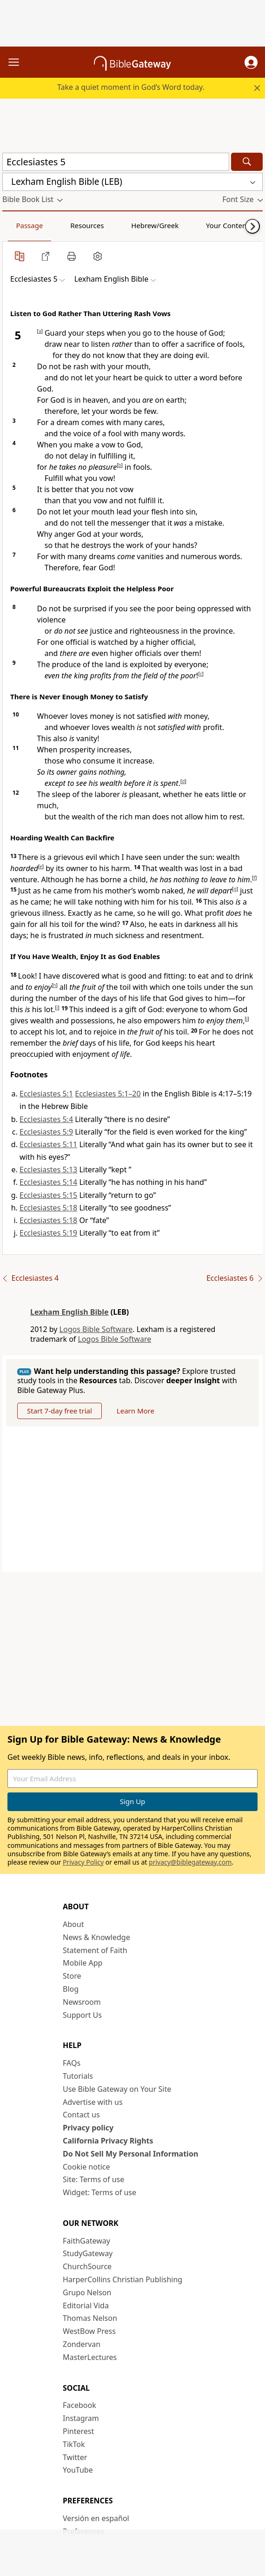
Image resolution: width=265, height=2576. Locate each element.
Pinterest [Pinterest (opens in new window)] (78, 2431)
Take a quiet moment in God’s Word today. (131, 87)
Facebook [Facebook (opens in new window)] (79, 2405)
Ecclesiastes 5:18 (48, 1208)
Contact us (81, 2114)
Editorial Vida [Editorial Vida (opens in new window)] (86, 2305)
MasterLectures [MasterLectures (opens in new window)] (90, 2357)
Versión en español (96, 2518)
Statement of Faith (95, 1950)
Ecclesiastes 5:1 (46, 1094)
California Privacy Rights (108, 2141)
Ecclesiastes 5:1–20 (107, 1094)
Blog (71, 1989)
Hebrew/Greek (155, 225)
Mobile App (82, 1963)
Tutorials (78, 2076)
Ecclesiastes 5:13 (48, 1169)
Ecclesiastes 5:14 (48, 1182)
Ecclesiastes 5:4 (46, 1119)
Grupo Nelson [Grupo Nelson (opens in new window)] (87, 2292)
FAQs (71, 2063)
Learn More (135, 1410)
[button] (251, 62)
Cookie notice (86, 2167)
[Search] (247, 162)
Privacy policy (88, 2128)
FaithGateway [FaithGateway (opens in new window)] (86, 2241)
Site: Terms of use (93, 2179)
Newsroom (82, 2002)
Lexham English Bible (69, 1312)
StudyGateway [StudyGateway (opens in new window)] (88, 2253)
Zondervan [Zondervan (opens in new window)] (81, 2344)
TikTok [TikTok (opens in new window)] (74, 2444)
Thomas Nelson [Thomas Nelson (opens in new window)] (90, 2318)
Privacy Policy (83, 1862)
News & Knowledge (96, 1937)
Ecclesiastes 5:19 (48, 1233)
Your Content (227, 225)
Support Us (82, 2015)
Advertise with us (93, 2102)
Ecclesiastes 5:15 (48, 1195)
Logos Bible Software (96, 1329)
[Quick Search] (115, 162)
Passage (29, 225)
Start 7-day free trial (59, 1410)
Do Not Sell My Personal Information (130, 2154)
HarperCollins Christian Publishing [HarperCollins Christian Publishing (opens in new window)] (122, 2279)
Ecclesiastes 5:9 (46, 1132)
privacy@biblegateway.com (190, 1862)
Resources (87, 225)
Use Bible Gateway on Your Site (117, 2089)
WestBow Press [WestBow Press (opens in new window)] (89, 2331)
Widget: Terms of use (99, 2192)
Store (72, 1976)
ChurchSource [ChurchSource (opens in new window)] (87, 2266)
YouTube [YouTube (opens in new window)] (78, 2470)
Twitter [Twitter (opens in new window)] (75, 2457)
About (73, 1924)
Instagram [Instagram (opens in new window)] (81, 2418)
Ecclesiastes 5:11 (48, 1144)
